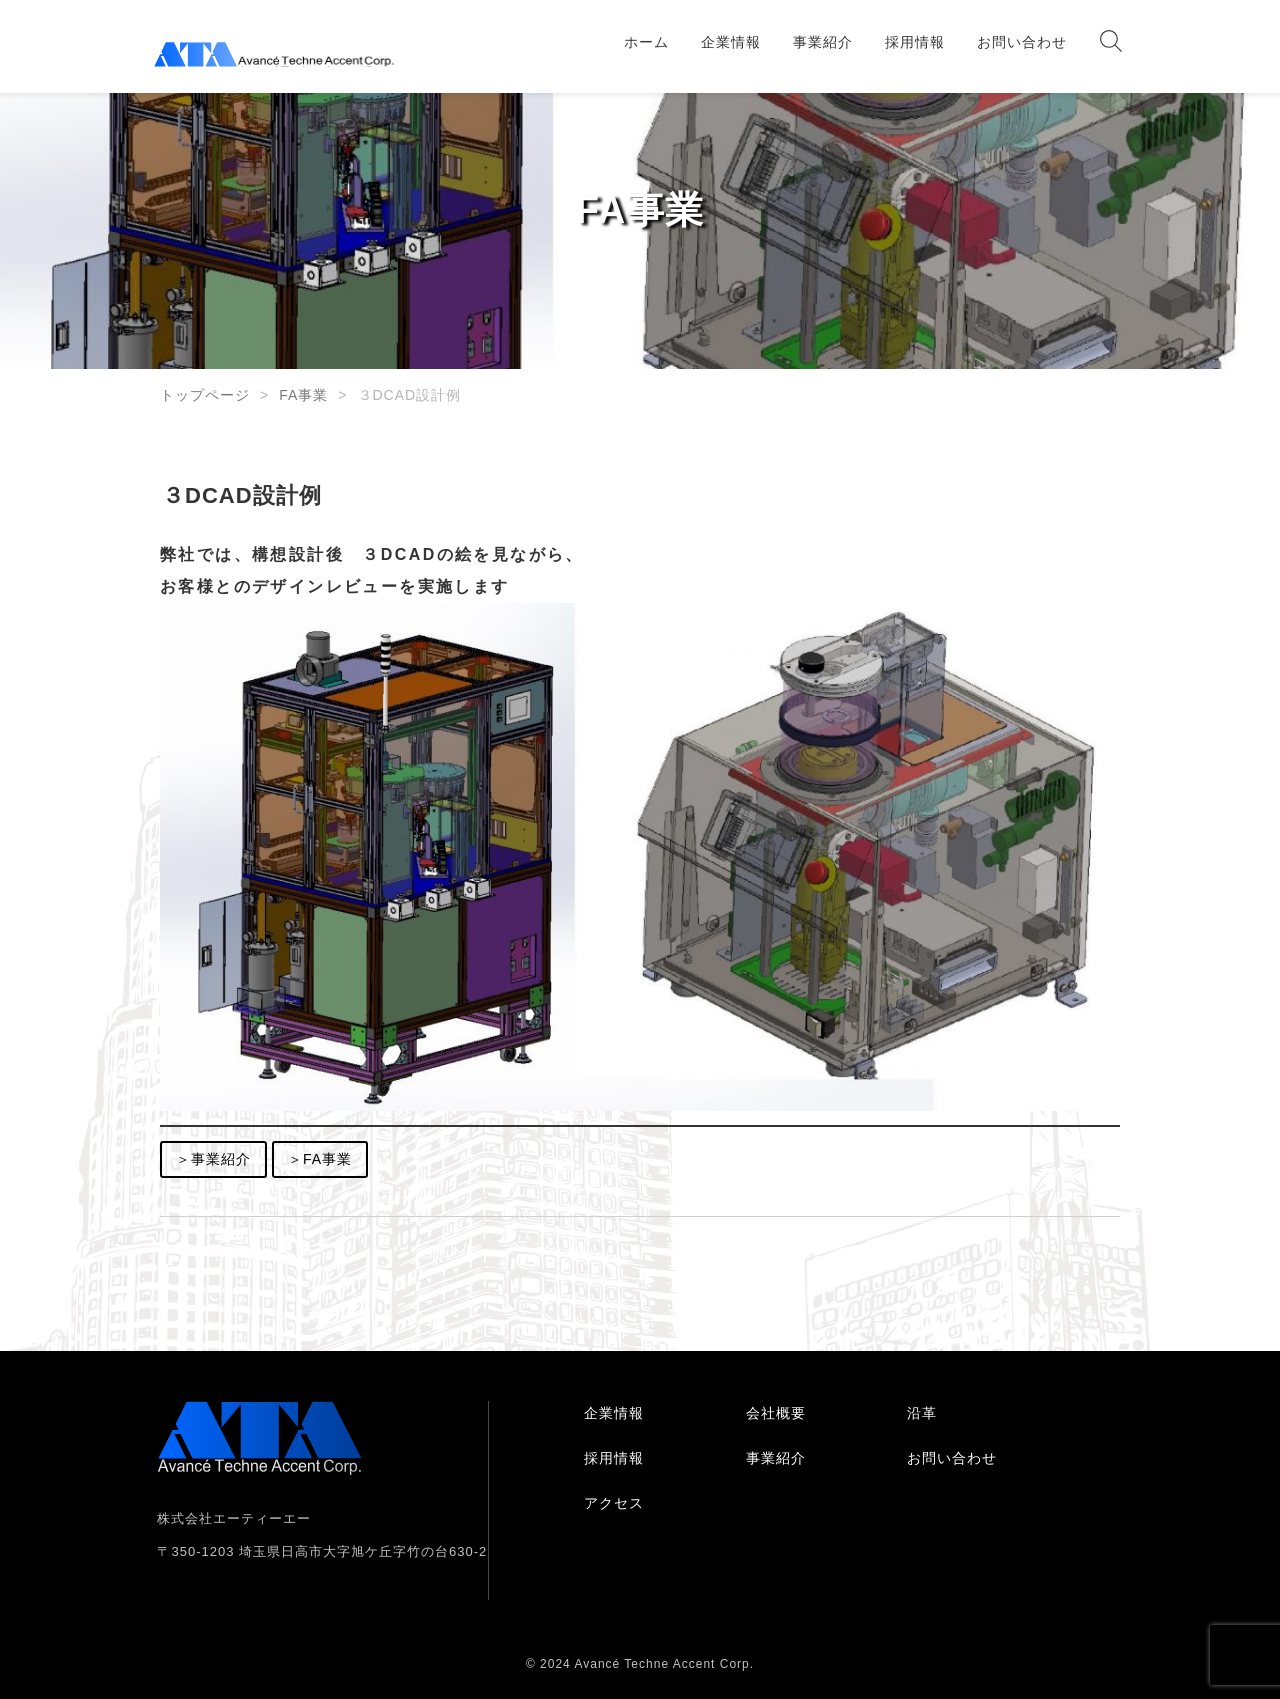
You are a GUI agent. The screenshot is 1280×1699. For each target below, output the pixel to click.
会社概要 (776, 1413)
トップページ (205, 395)
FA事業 (303, 395)
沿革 (922, 1413)
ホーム (646, 42)
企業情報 (731, 42)
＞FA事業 (320, 1159)
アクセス (614, 1503)
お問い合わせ (1022, 42)
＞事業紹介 (213, 1159)
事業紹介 (823, 42)
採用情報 (915, 42)
